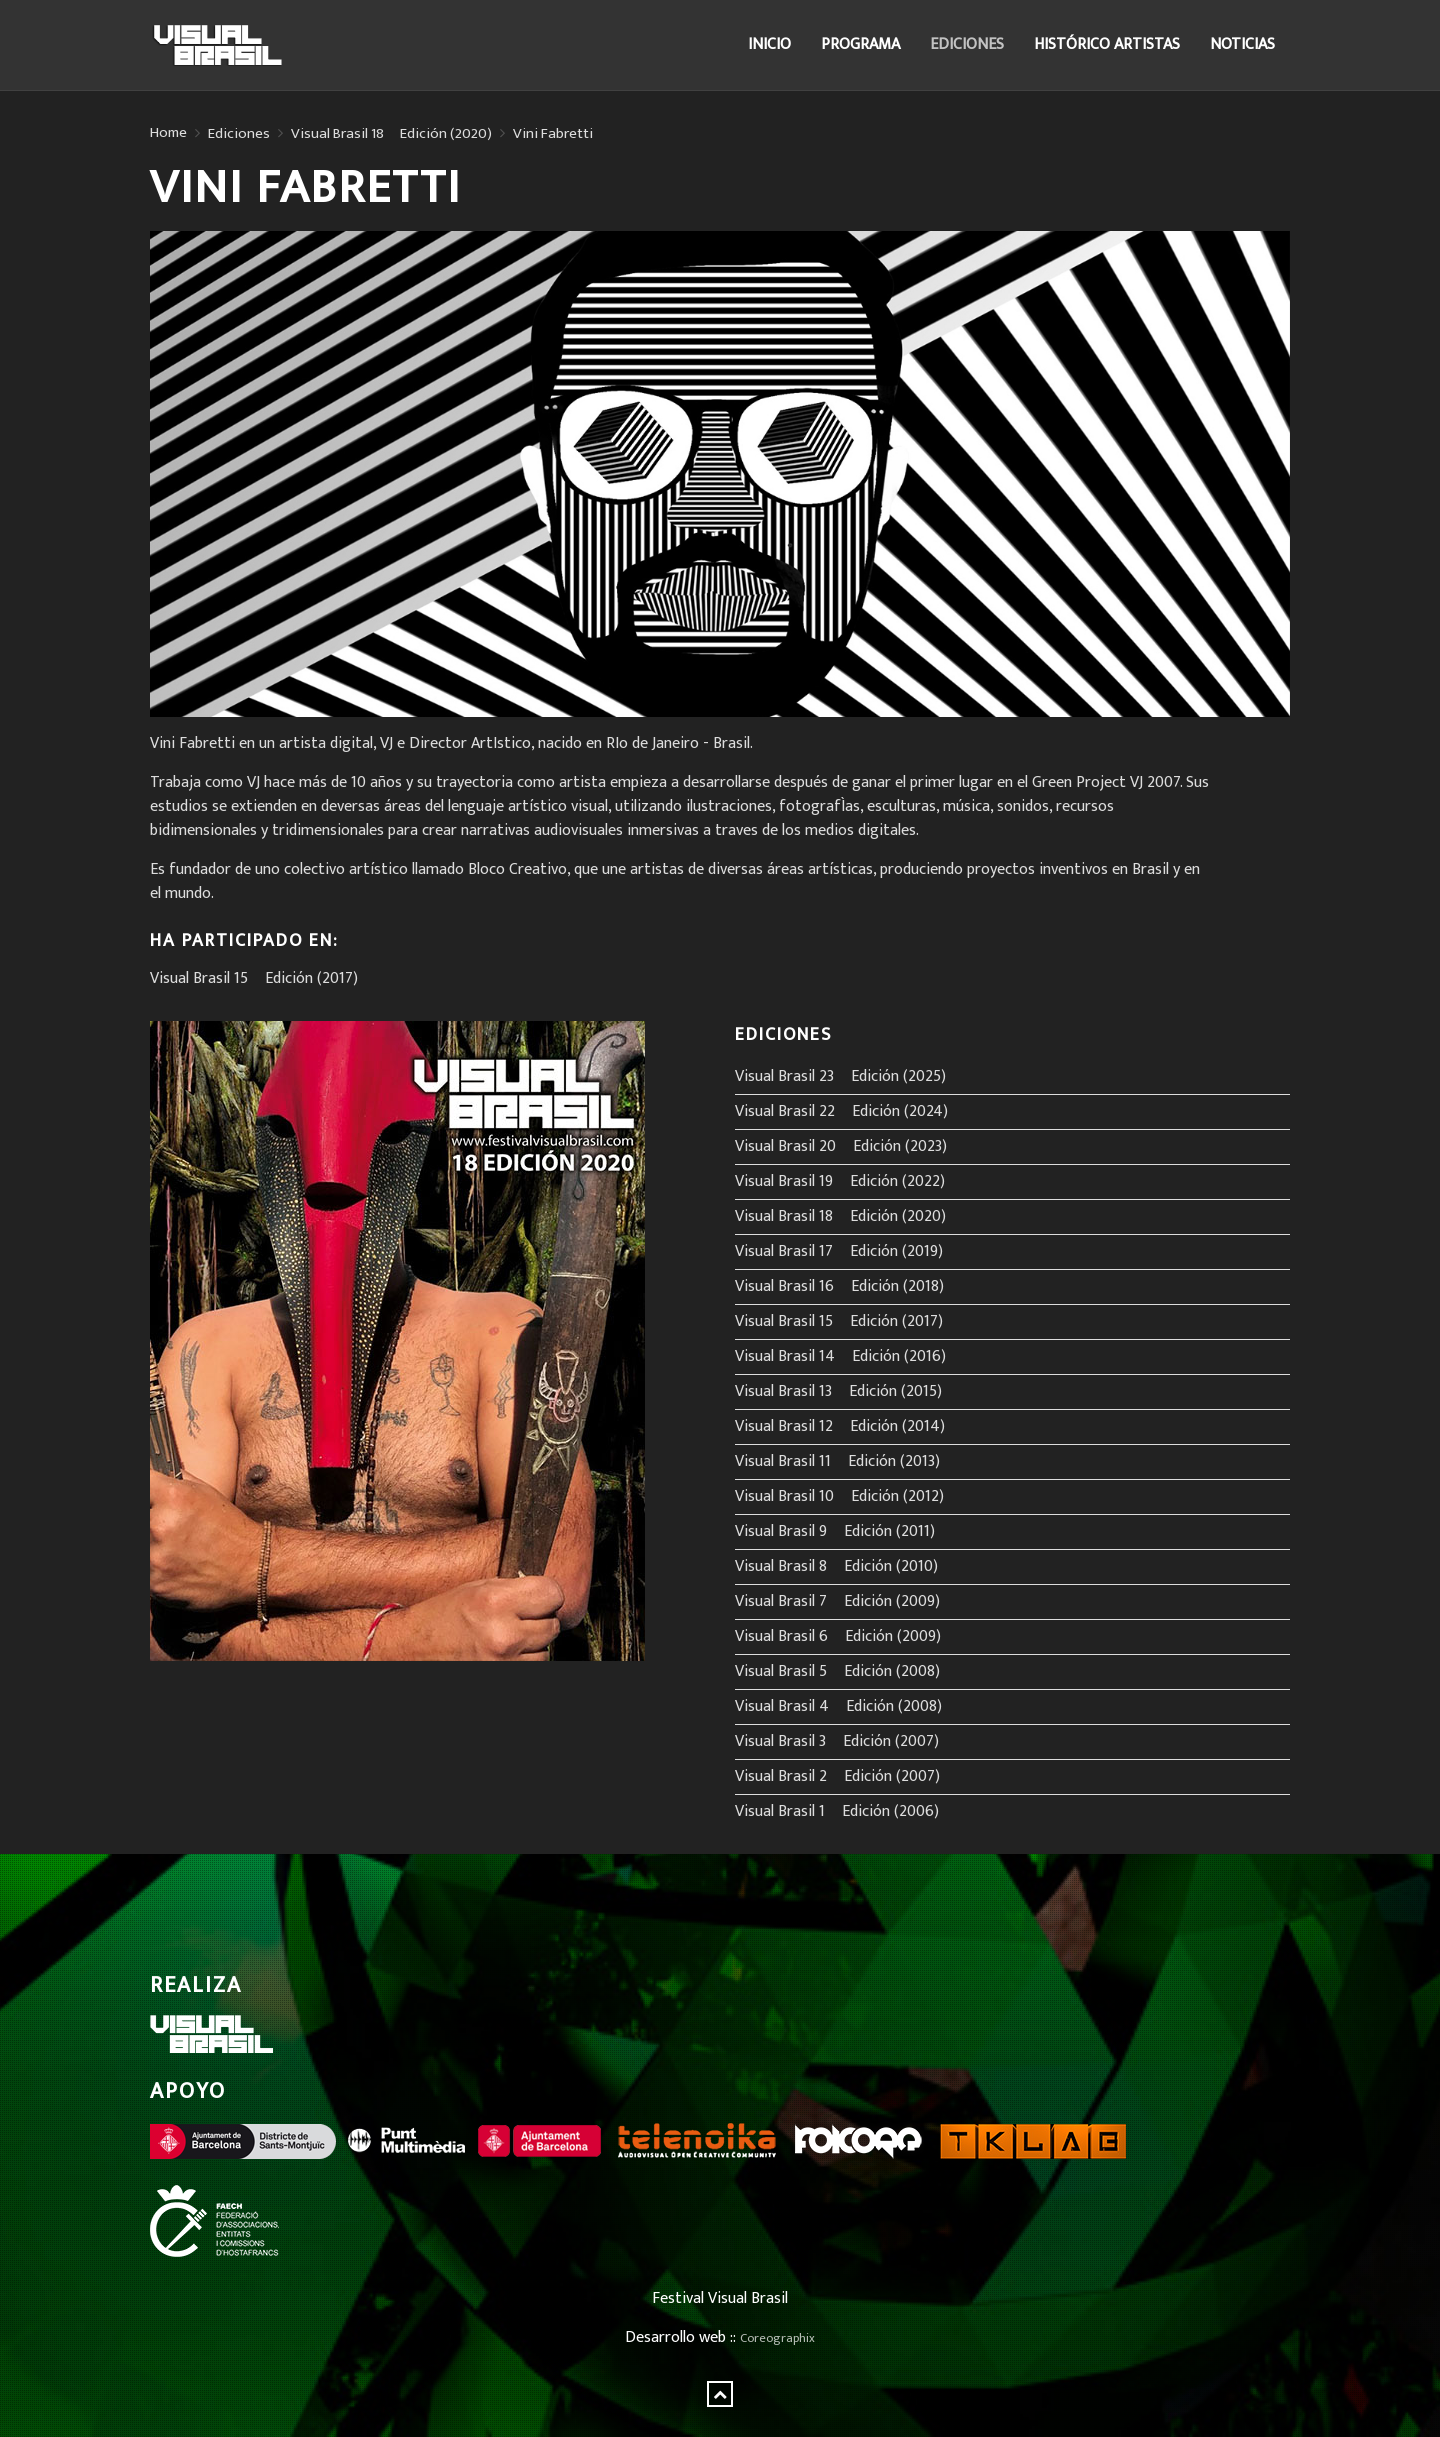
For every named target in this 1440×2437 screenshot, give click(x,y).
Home (168, 133)
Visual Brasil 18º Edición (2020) (391, 134)
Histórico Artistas (1107, 44)
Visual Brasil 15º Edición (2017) (254, 978)
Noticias (1242, 44)
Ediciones (967, 44)
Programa (860, 44)
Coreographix (777, 2338)
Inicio (769, 44)
